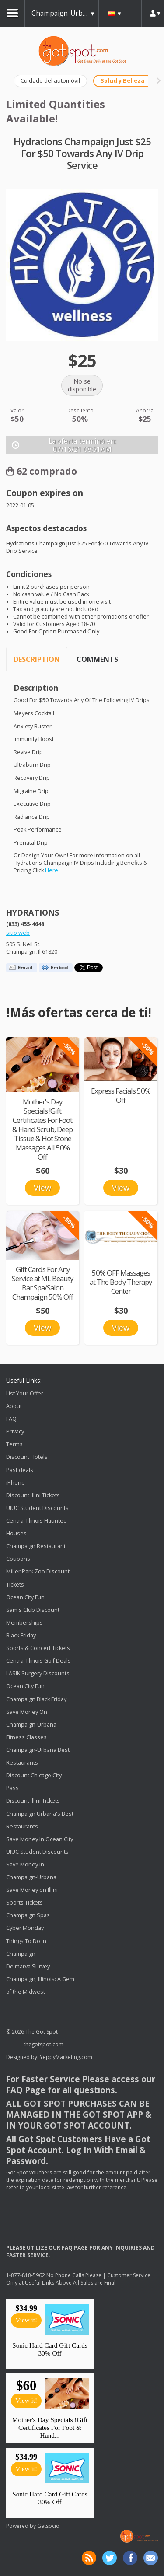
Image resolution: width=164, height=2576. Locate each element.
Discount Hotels (27, 1457)
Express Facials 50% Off (120, 1095)
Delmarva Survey (28, 1966)
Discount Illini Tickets (33, 1495)
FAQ (11, 1419)
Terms (14, 1444)
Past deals (19, 1470)
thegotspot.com (43, 2044)
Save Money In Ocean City (39, 1839)
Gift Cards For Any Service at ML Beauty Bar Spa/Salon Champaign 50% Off (42, 1283)
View (42, 1187)
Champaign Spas (28, 1915)
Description (37, 659)
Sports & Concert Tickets (38, 1648)
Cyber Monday (25, 1928)
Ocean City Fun (25, 1597)
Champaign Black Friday (36, 1699)
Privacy (15, 1431)
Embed (59, 967)
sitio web (18, 933)
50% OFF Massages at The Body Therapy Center (121, 1282)
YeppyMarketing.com (66, 2057)
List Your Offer (24, 1393)
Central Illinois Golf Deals (38, 1660)
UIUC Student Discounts (37, 1508)
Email (25, 967)
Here (51, 870)
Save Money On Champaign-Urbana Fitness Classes (31, 1724)
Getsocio (48, 2526)
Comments (97, 659)
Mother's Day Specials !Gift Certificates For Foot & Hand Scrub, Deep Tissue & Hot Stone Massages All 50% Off (42, 1129)
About (14, 1406)
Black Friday (21, 1635)
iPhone (15, 1482)
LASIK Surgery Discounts (38, 1673)
